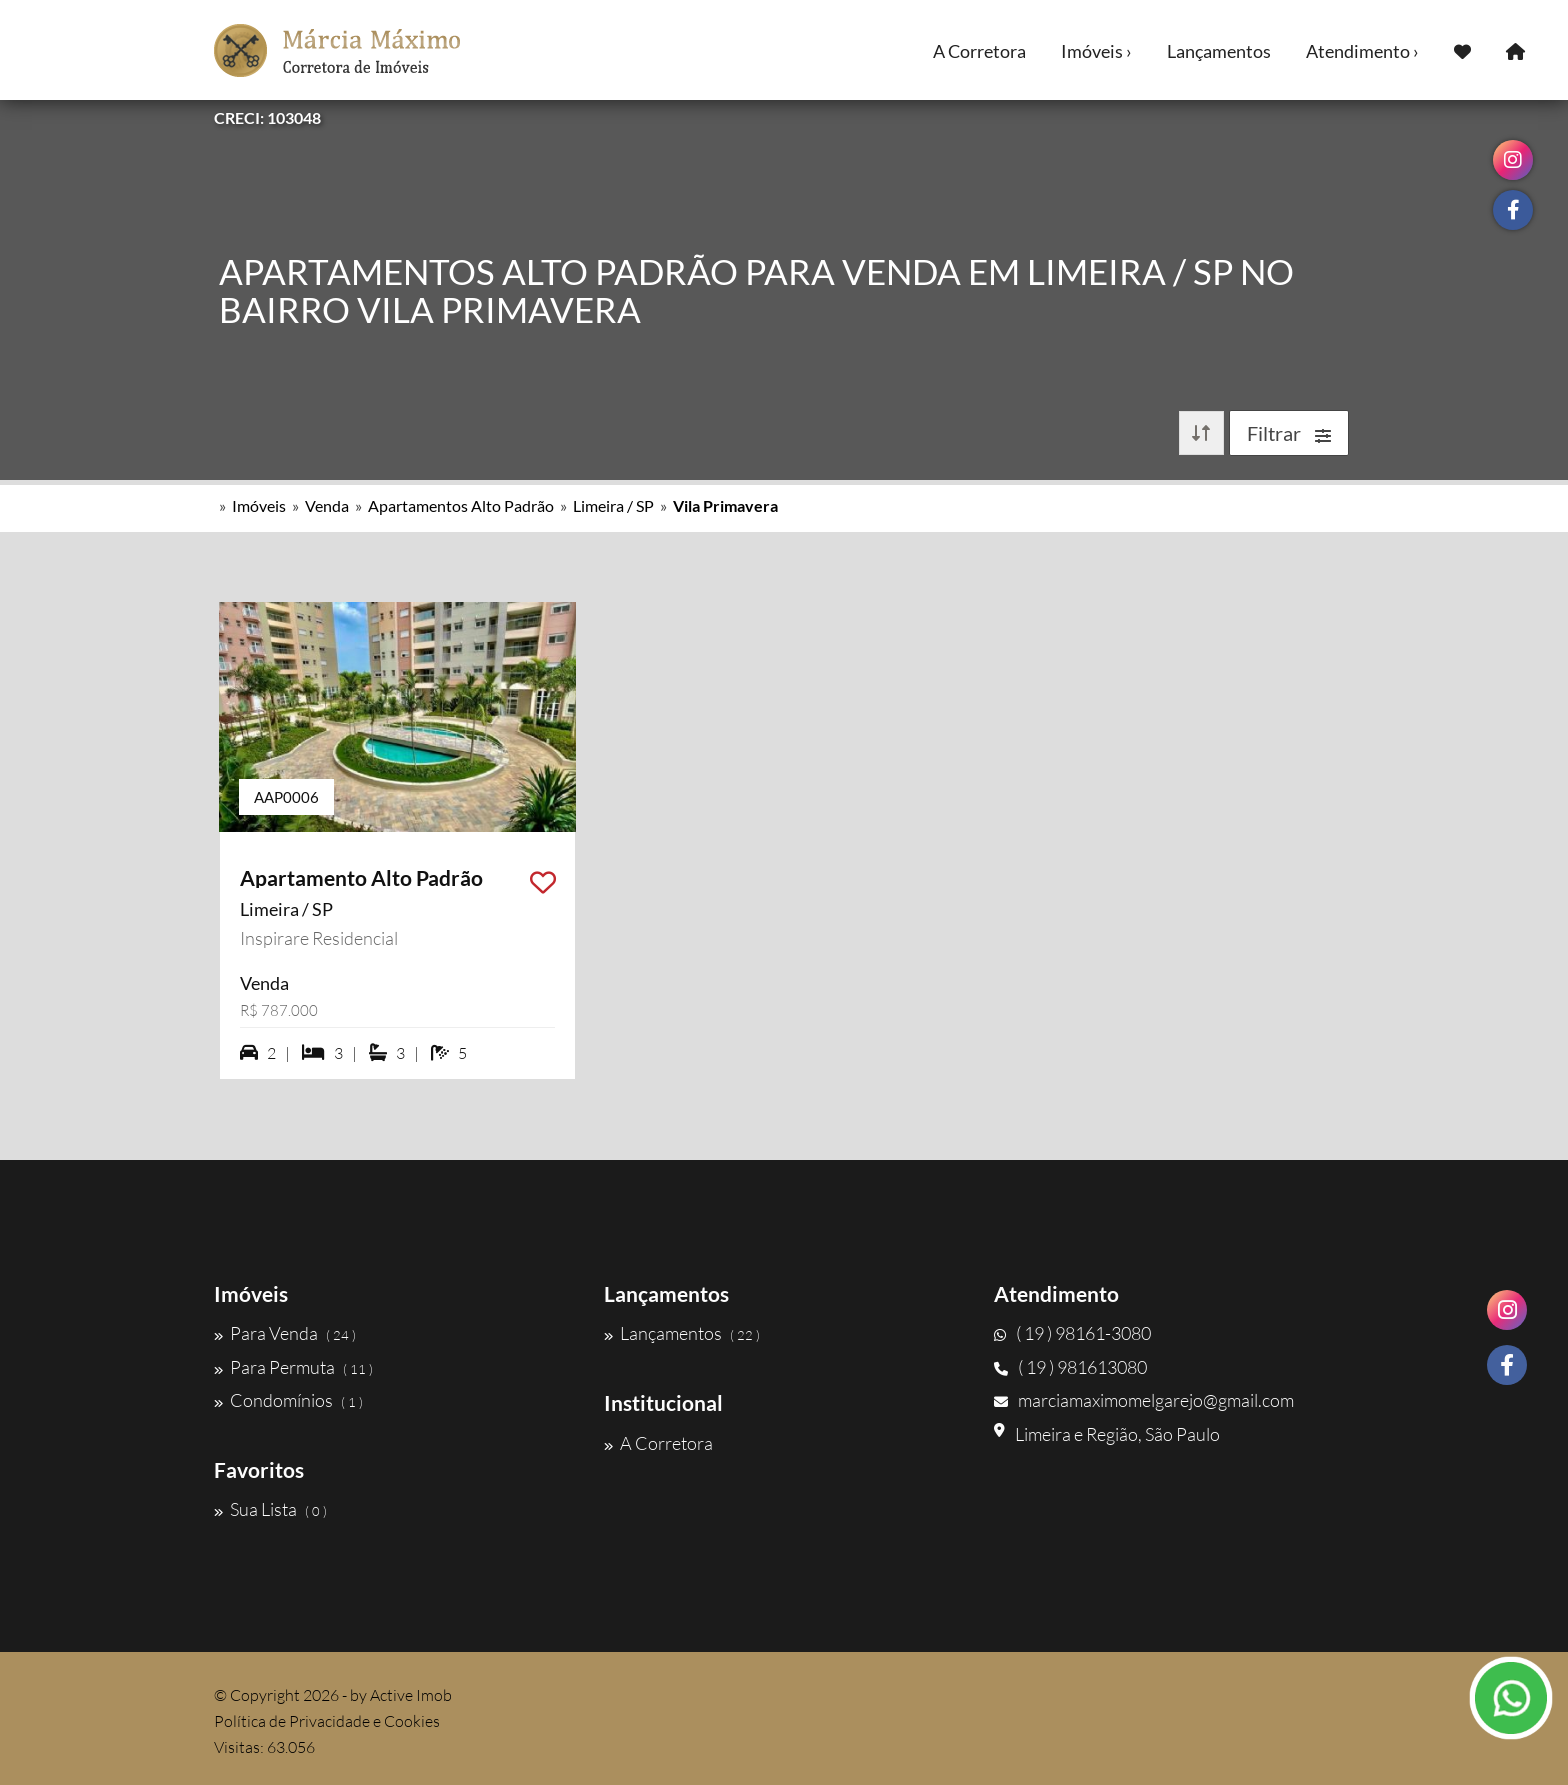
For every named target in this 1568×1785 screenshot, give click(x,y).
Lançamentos (1219, 51)
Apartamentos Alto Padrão (461, 505)
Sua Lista (270, 1509)
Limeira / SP (613, 505)
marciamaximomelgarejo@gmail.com (1144, 1400)
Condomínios (288, 1400)
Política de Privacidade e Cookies (327, 1721)
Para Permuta (293, 1367)
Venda (327, 505)
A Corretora (979, 51)
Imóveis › (1096, 51)
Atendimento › (1362, 51)
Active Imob (411, 1695)
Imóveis (259, 505)
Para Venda (285, 1333)
